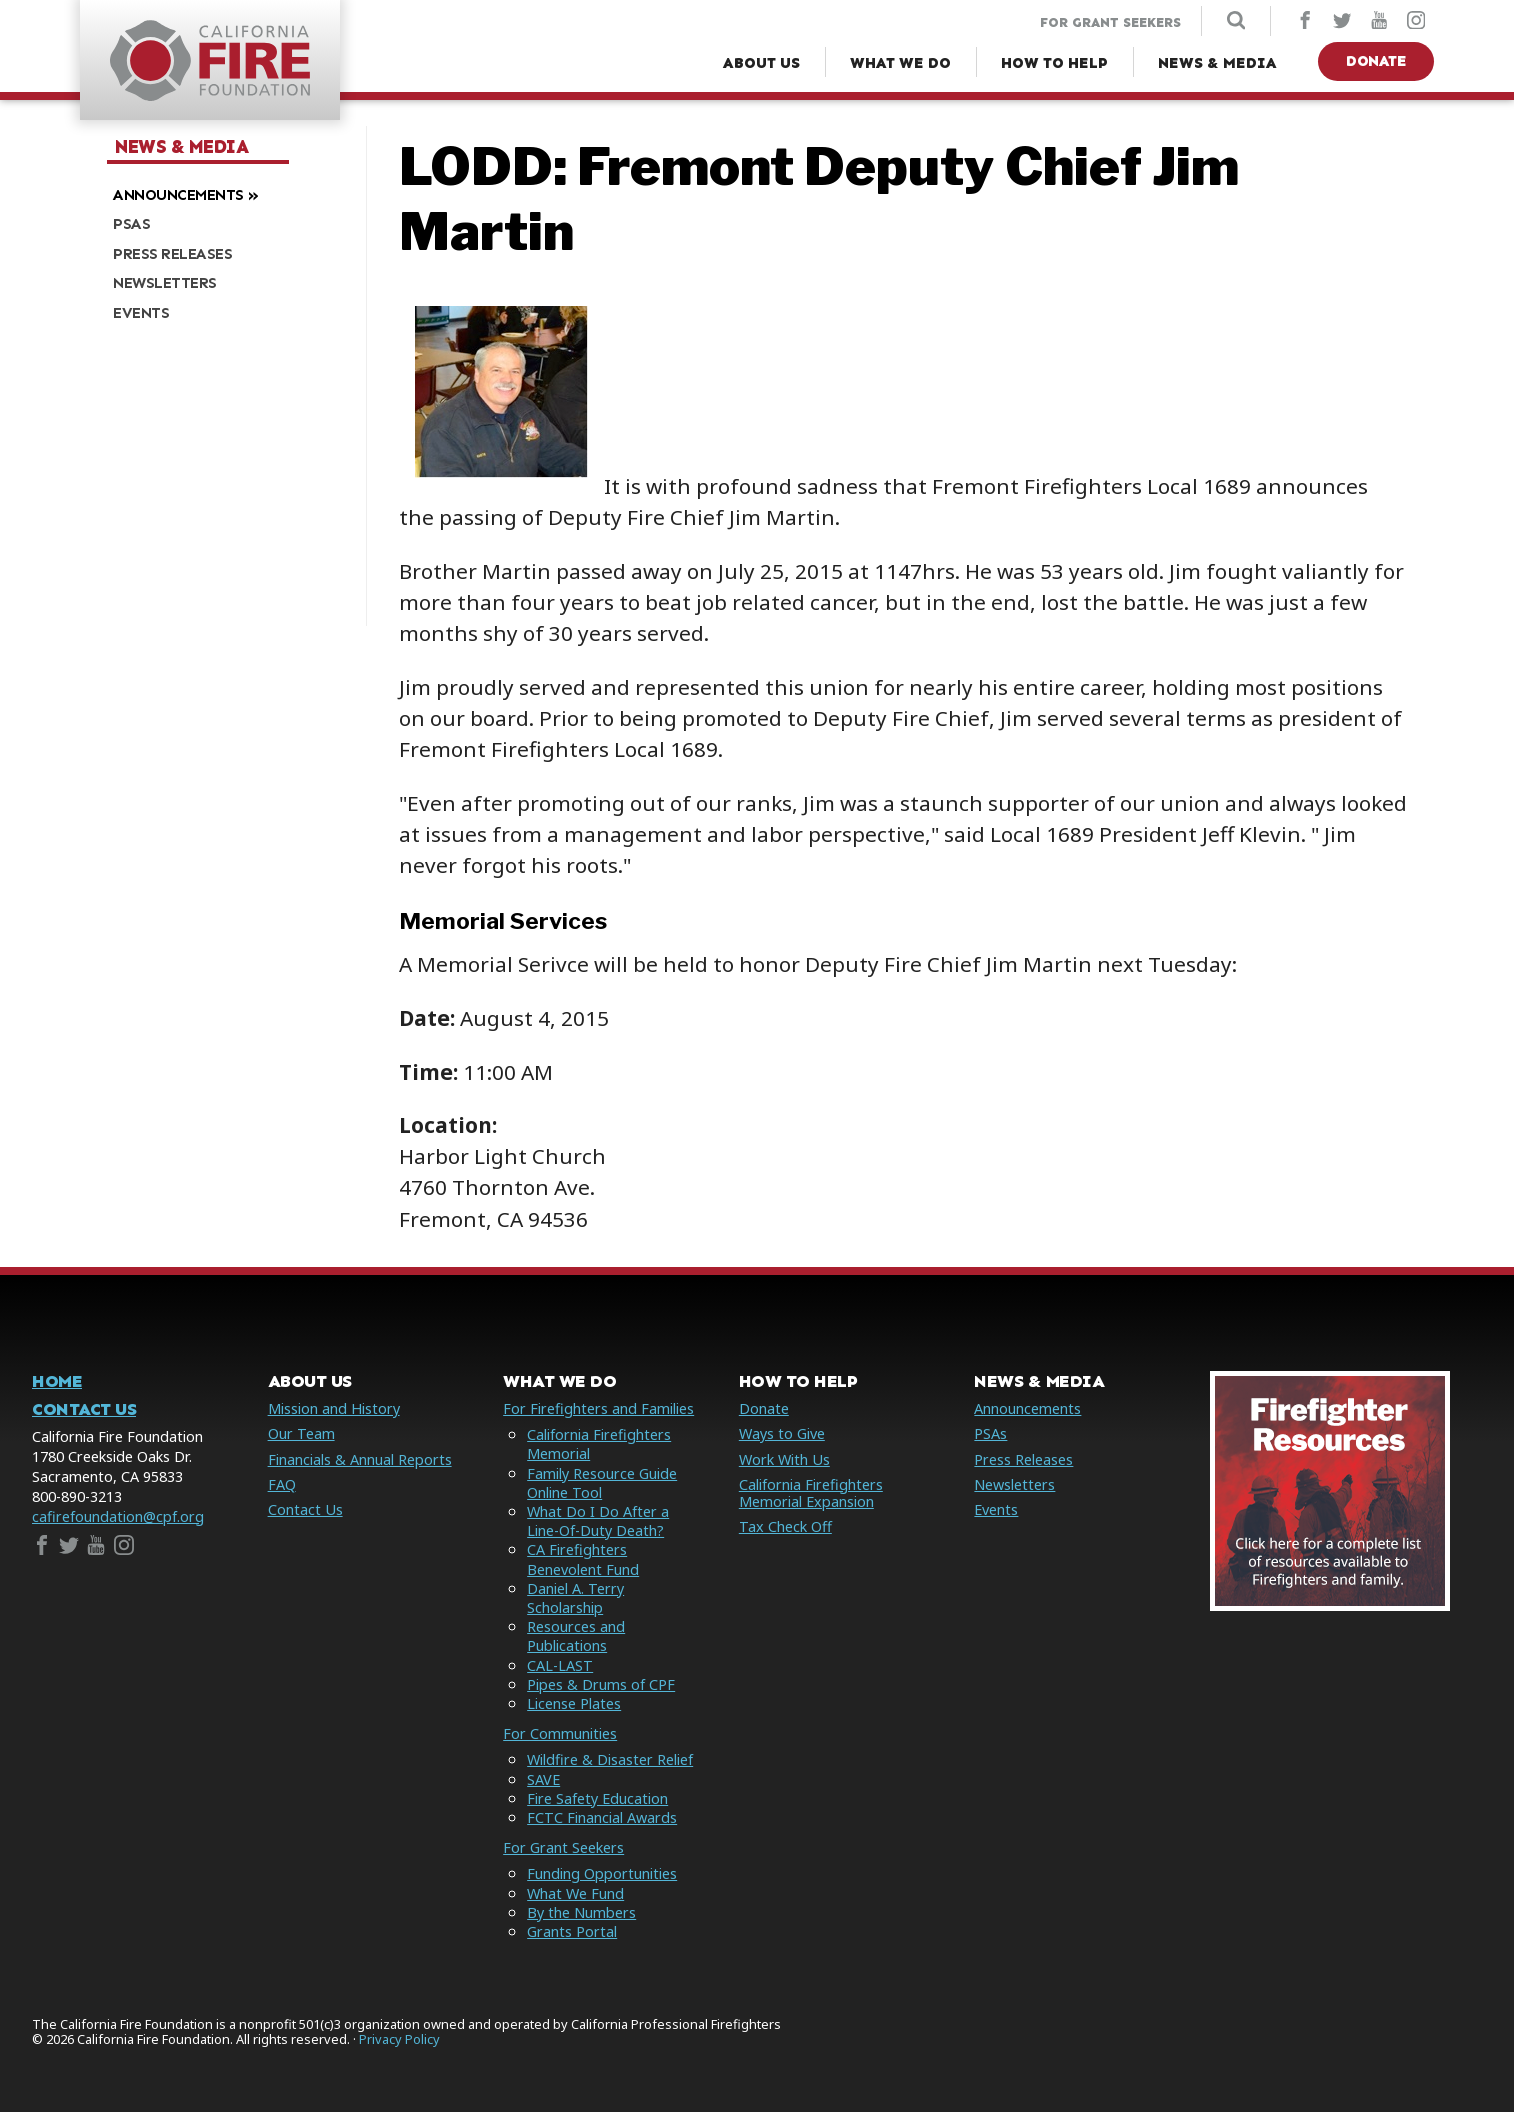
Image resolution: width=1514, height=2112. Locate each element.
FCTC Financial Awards (602, 1817)
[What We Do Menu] (900, 63)
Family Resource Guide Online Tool (602, 1483)
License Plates (574, 1703)
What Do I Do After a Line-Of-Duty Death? (598, 1521)
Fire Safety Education (597, 1798)
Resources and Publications (576, 1636)
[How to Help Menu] (1054, 63)
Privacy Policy (399, 2039)
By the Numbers (581, 1912)
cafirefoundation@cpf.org (118, 1516)
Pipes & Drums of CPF (601, 1684)
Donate (1376, 61)
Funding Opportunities (602, 1873)
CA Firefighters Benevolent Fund (583, 1559)
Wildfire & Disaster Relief (610, 1759)
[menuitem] (229, 193)
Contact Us (84, 1409)
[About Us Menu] (761, 63)
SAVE (543, 1779)
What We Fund (575, 1893)
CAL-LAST (560, 1665)
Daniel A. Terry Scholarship (575, 1598)
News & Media (181, 147)
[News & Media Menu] (1217, 63)
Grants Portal (572, 1931)
